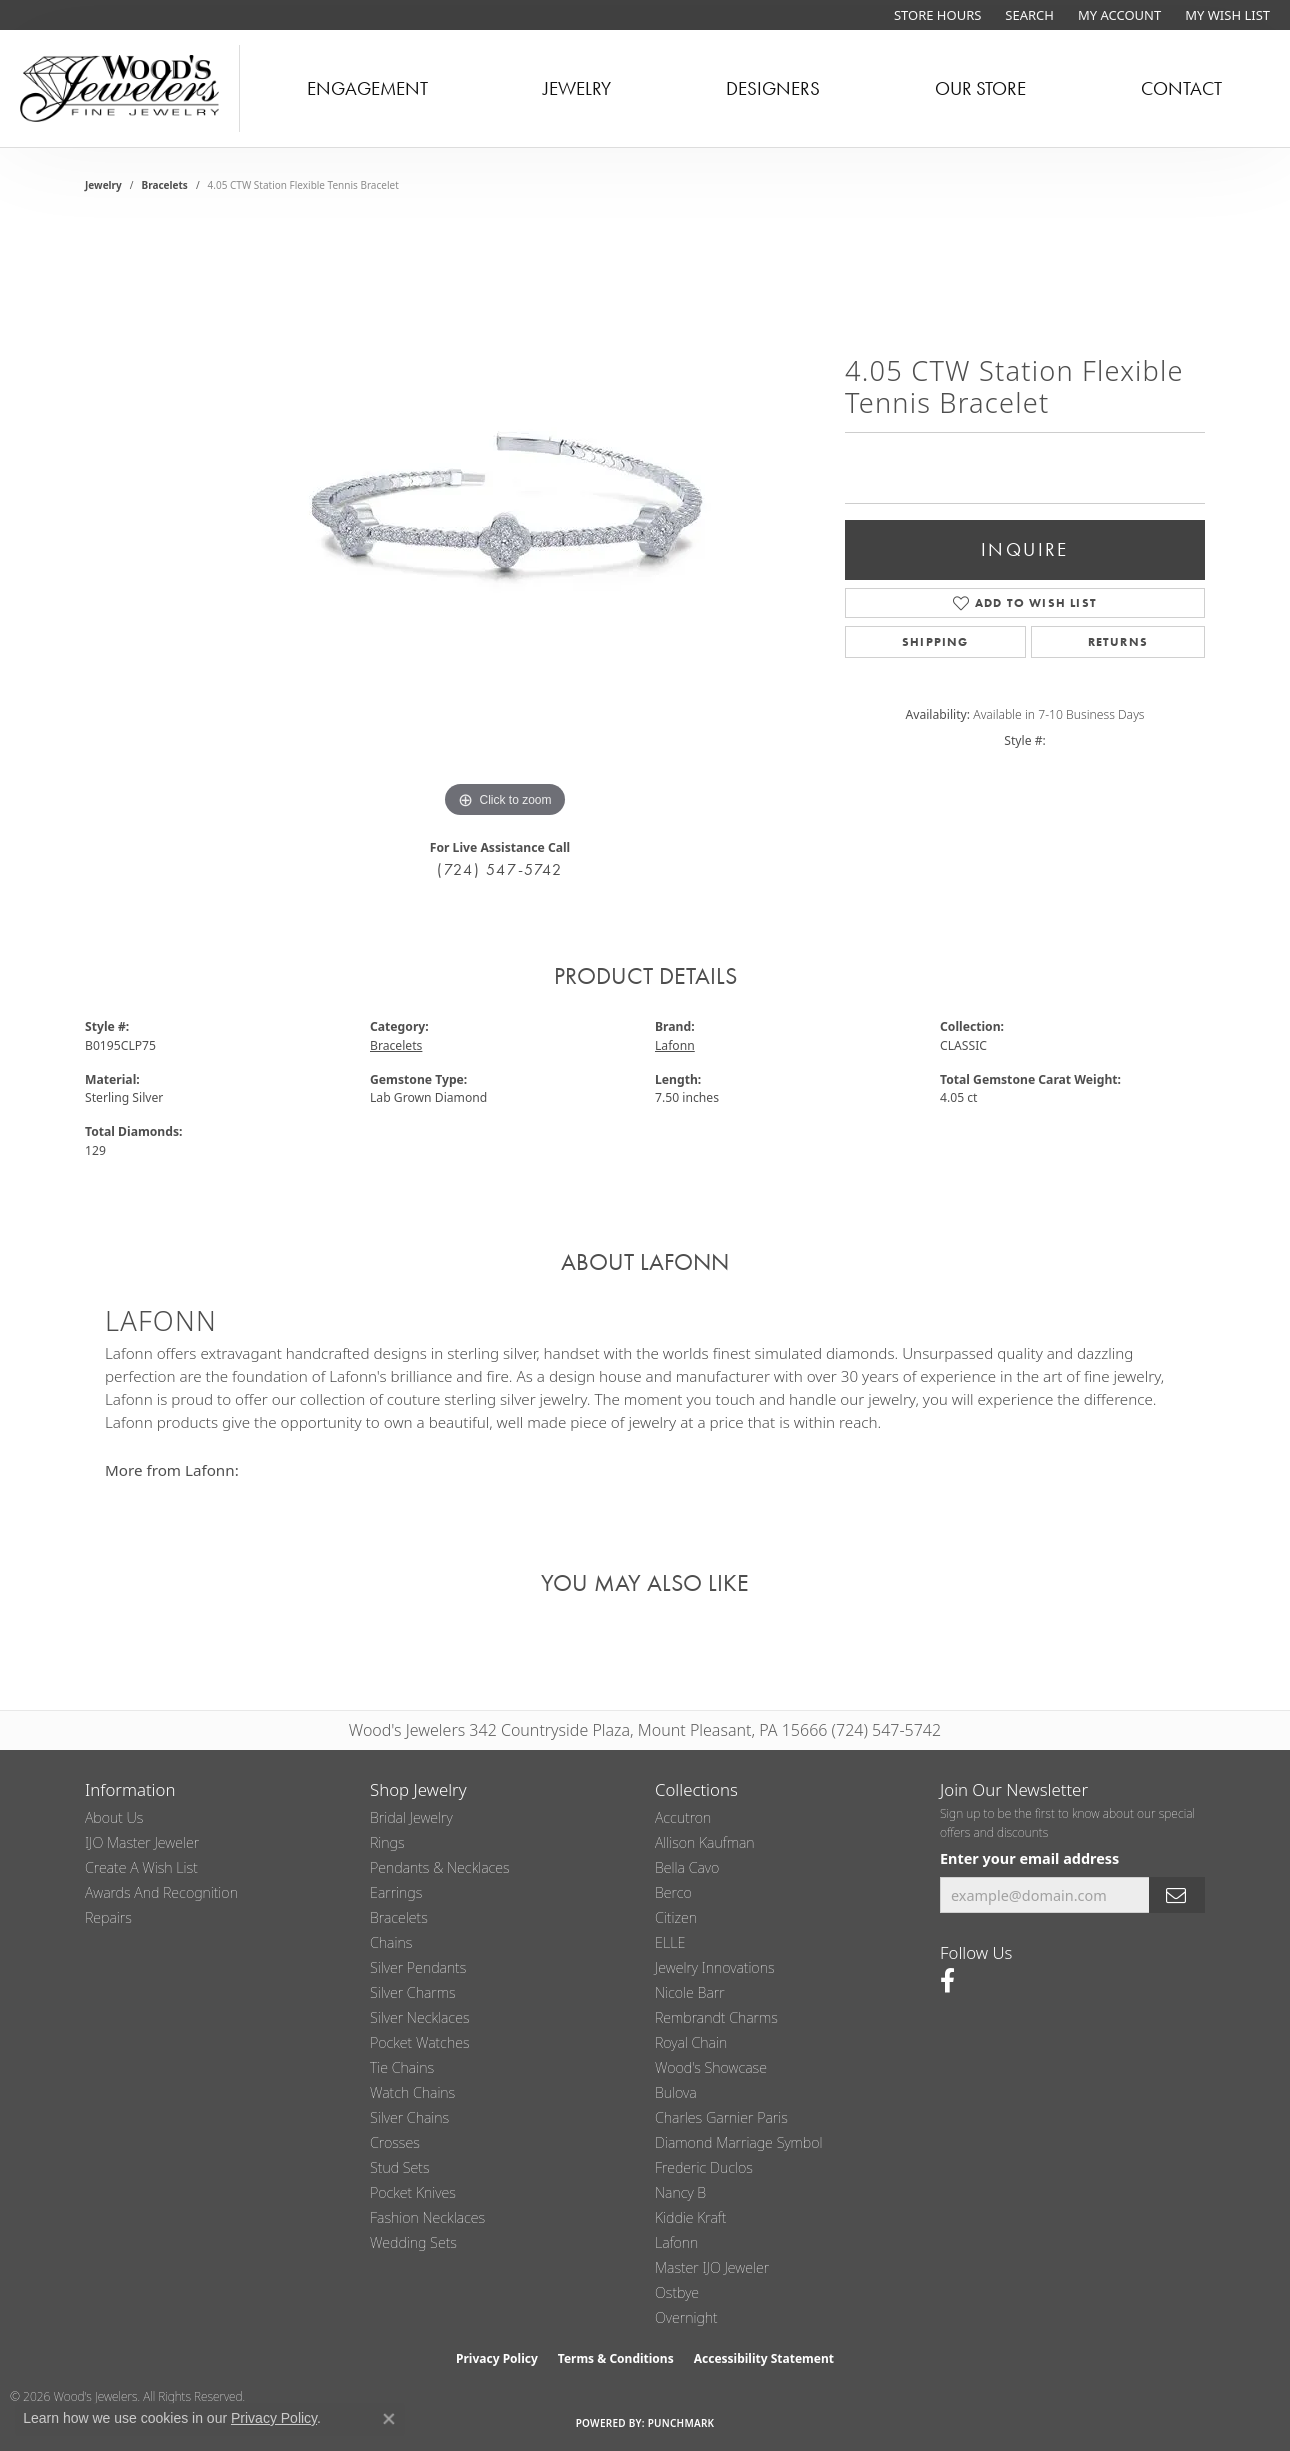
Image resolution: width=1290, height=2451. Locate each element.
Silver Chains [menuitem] (409, 2117)
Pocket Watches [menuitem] (420, 2042)
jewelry (103, 185)
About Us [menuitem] (114, 1817)
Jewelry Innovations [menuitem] (715, 1967)
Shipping (935, 642)
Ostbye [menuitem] (677, 2292)
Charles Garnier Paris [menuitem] (721, 2117)
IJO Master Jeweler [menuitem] (142, 1842)
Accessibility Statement (764, 2358)
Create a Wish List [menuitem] (141, 1867)
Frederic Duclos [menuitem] (704, 2167)
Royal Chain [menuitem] (691, 2042)
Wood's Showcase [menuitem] (711, 2067)
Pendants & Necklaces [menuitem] (440, 1867)
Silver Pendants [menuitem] (418, 1967)
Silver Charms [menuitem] (413, 1992)
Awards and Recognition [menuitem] (161, 1892)
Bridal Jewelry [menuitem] (411, 1817)
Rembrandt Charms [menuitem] (716, 2017)
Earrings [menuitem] (396, 1892)
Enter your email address (1029, 1858)
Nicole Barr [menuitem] (690, 1992)
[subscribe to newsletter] (1177, 1895)
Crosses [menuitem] (395, 2142)
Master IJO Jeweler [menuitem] (712, 2267)
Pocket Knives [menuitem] (413, 2192)
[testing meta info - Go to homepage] (120, 88)
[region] (505, 523)
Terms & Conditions (616, 2358)
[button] (1027, 15)
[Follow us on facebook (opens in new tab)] (947, 1981)
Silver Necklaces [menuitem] (420, 2017)
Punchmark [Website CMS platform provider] (681, 2423)
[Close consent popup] (389, 2419)
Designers (773, 88)
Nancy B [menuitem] (680, 2192)
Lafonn (675, 1045)
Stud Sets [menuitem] (400, 2167)
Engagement (367, 88)
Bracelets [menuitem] (399, 1917)
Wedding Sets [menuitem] (413, 2242)
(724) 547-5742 (499, 869)
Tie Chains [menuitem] (402, 2067)
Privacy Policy (497, 2358)
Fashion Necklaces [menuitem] (427, 2217)
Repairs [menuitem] (108, 1917)
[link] (935, 15)
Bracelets (165, 185)
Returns (1118, 642)
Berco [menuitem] (673, 1892)
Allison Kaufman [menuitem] (705, 1842)
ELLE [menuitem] (670, 1942)
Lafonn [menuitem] (676, 2242)
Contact (1181, 88)
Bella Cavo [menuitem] (687, 1867)
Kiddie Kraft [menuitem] (690, 2217)
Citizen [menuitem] (676, 1917)
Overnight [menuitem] (686, 2317)
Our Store (980, 88)
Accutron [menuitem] (683, 1817)
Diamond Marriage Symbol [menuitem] (739, 2142)
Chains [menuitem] (391, 1942)
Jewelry (577, 88)
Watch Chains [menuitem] (412, 2092)
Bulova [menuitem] (676, 2092)
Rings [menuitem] (387, 1842)
